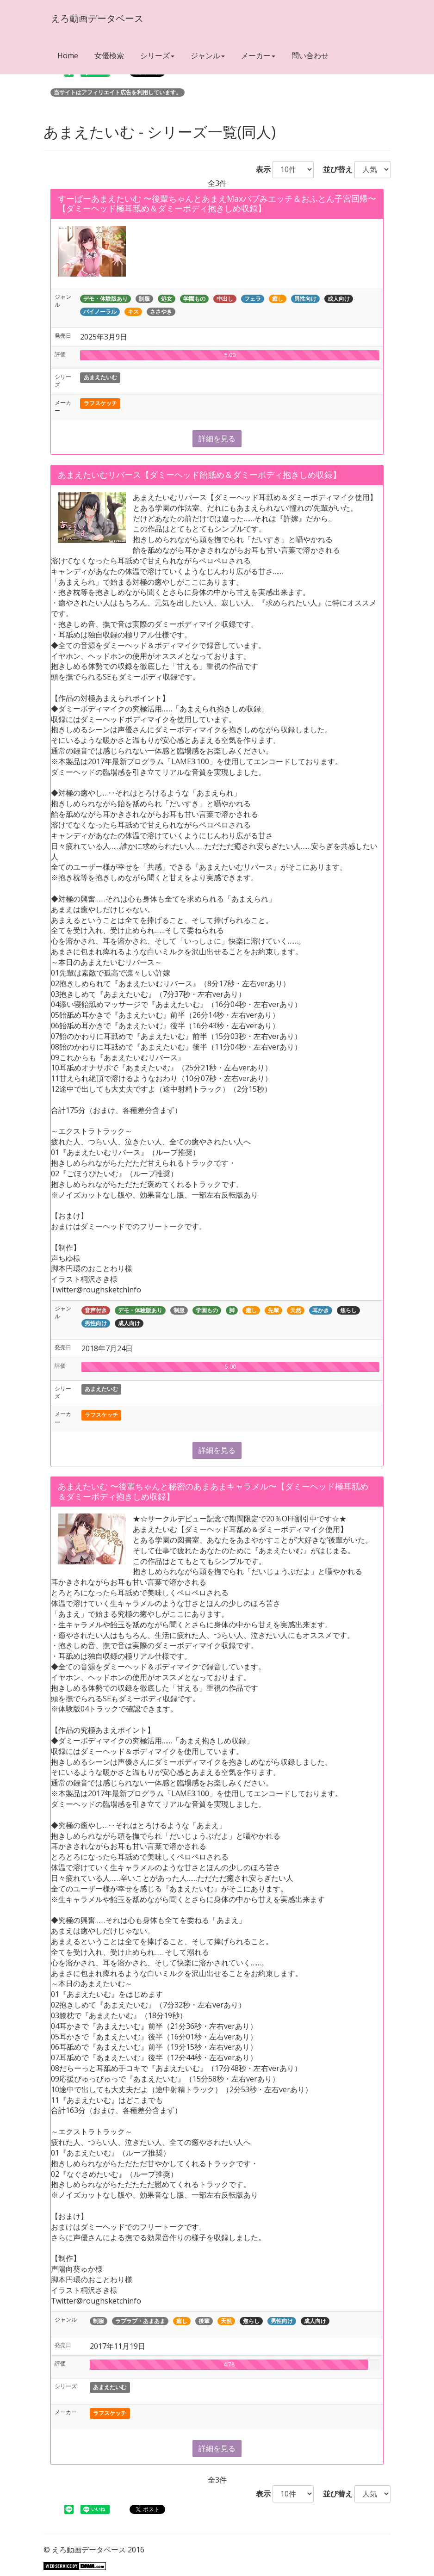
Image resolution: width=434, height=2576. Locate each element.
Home (67, 55)
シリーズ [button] (157, 55)
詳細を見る (217, 438)
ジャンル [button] (208, 55)
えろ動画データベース (96, 18)
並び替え (334, 169)
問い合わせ (310, 55)
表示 (259, 169)
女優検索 (109, 55)
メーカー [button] (258, 55)
